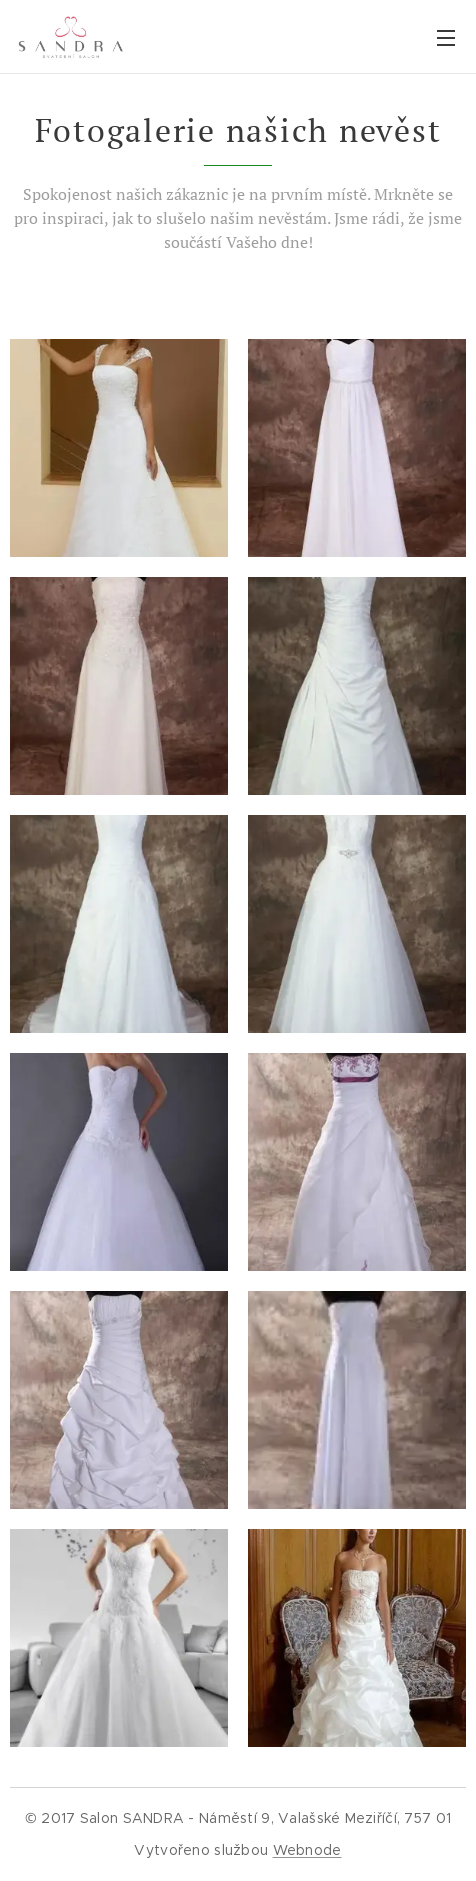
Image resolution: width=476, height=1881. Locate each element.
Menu (446, 38)
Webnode (307, 1850)
